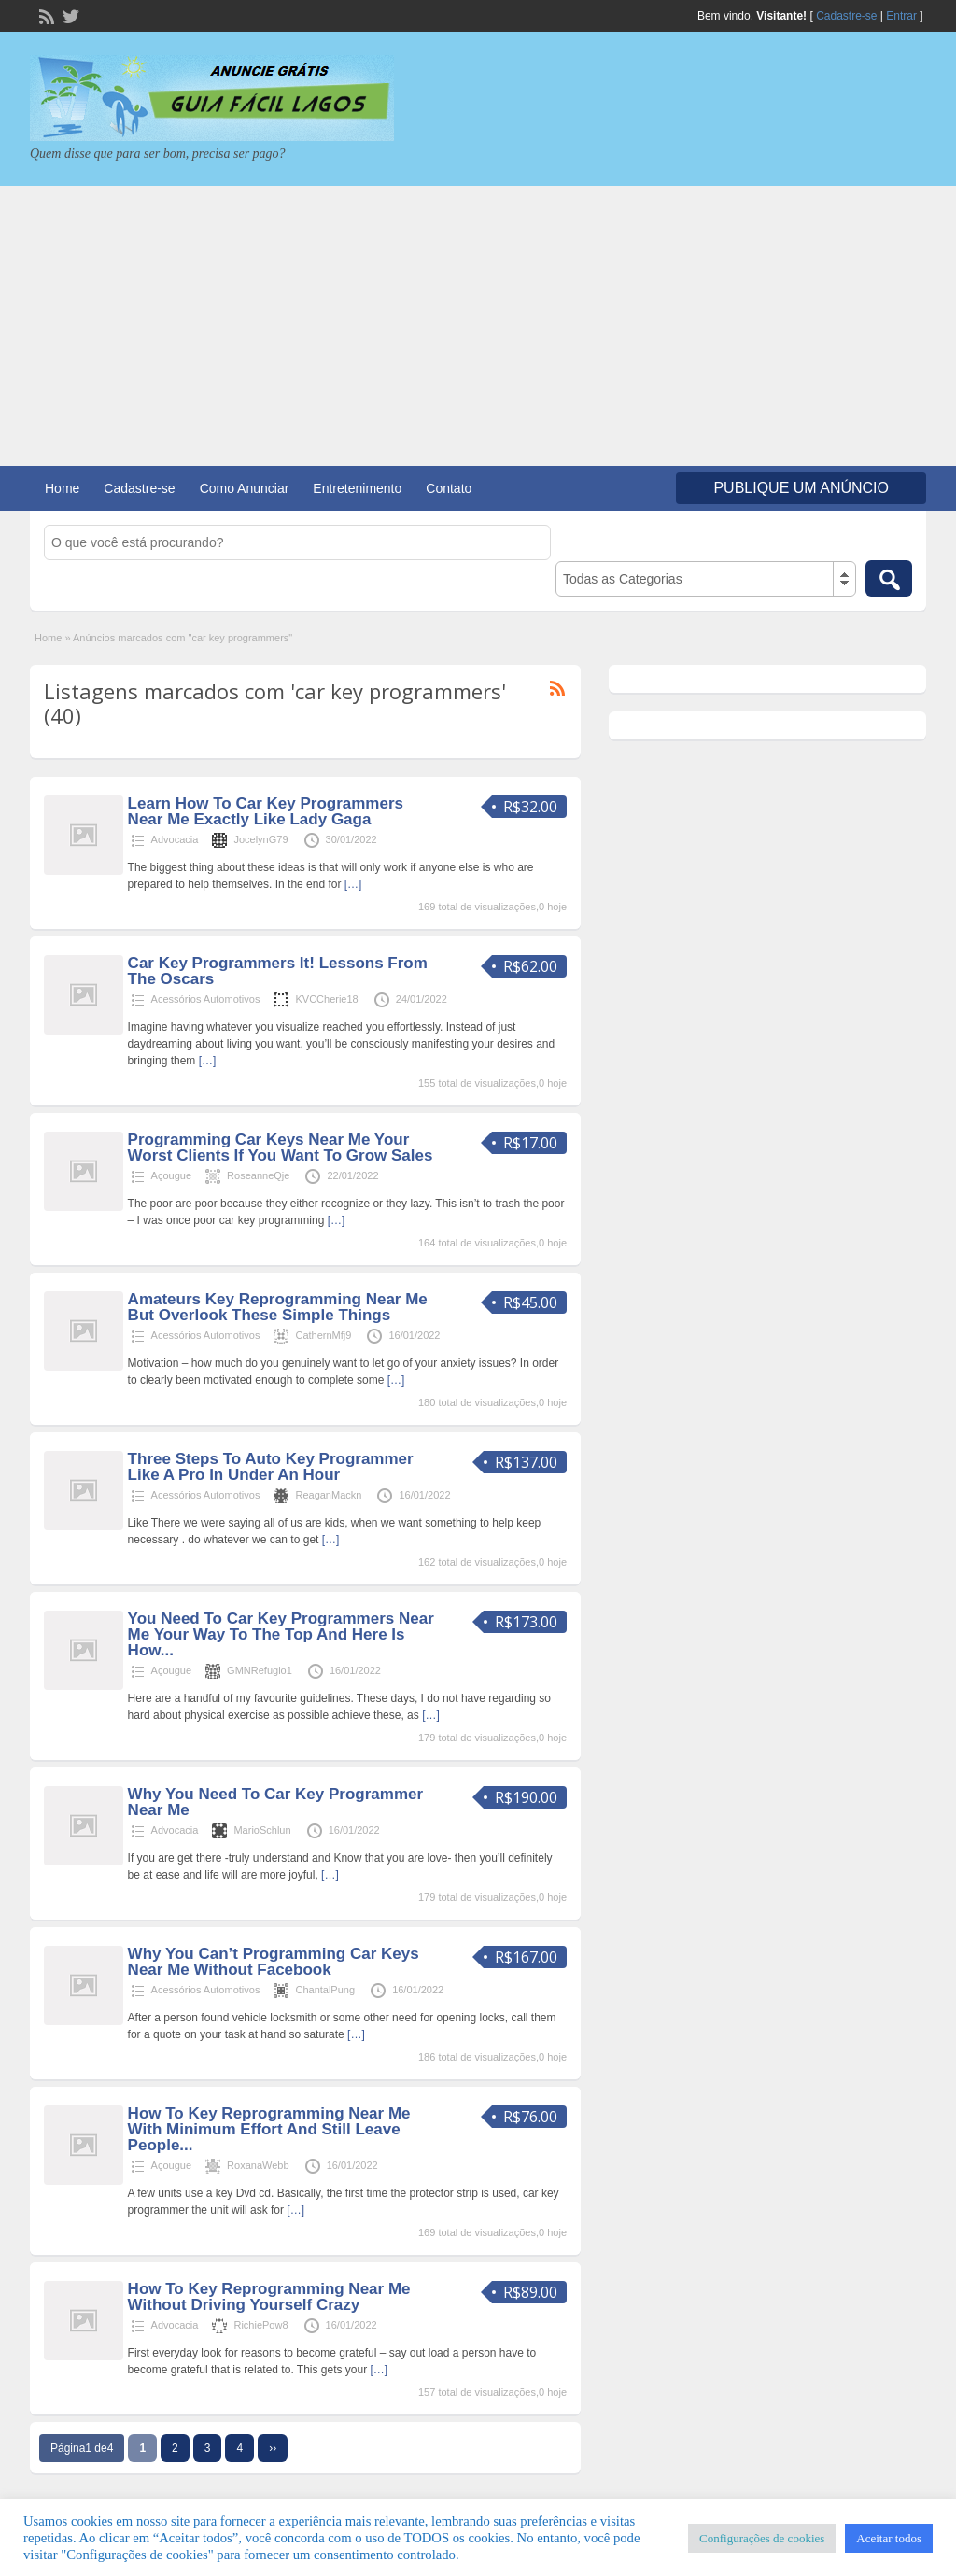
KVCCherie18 (326, 999)
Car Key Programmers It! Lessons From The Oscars (278, 971)
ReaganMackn (328, 1494)
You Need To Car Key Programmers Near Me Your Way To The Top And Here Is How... (281, 1634)
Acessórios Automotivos (205, 999)
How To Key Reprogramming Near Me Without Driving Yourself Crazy (269, 2297)
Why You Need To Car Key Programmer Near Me (275, 1802)
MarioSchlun (261, 1830)
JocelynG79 (260, 839)
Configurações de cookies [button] (761, 2538)
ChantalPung (325, 1989)
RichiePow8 (260, 2324)
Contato (448, 488)
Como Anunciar (244, 488)
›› (272, 2448)
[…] (353, 884)
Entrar (901, 15)
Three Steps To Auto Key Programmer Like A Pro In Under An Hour (271, 1467)
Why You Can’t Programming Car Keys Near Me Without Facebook (273, 1961)
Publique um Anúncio (801, 488)
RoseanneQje (258, 1175)
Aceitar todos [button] (888, 2538)
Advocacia (175, 839)
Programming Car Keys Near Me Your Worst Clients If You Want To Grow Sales (280, 1147)
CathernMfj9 (323, 1335)
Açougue (171, 1175)
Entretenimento (357, 488)
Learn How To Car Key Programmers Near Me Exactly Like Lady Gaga (265, 811)
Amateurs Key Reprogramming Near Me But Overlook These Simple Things (278, 1307)
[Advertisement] (478, 326)
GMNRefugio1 (259, 1670)
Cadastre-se (846, 15)
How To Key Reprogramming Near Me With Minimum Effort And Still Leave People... (269, 2129)
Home (62, 488)
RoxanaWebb (257, 2165)
